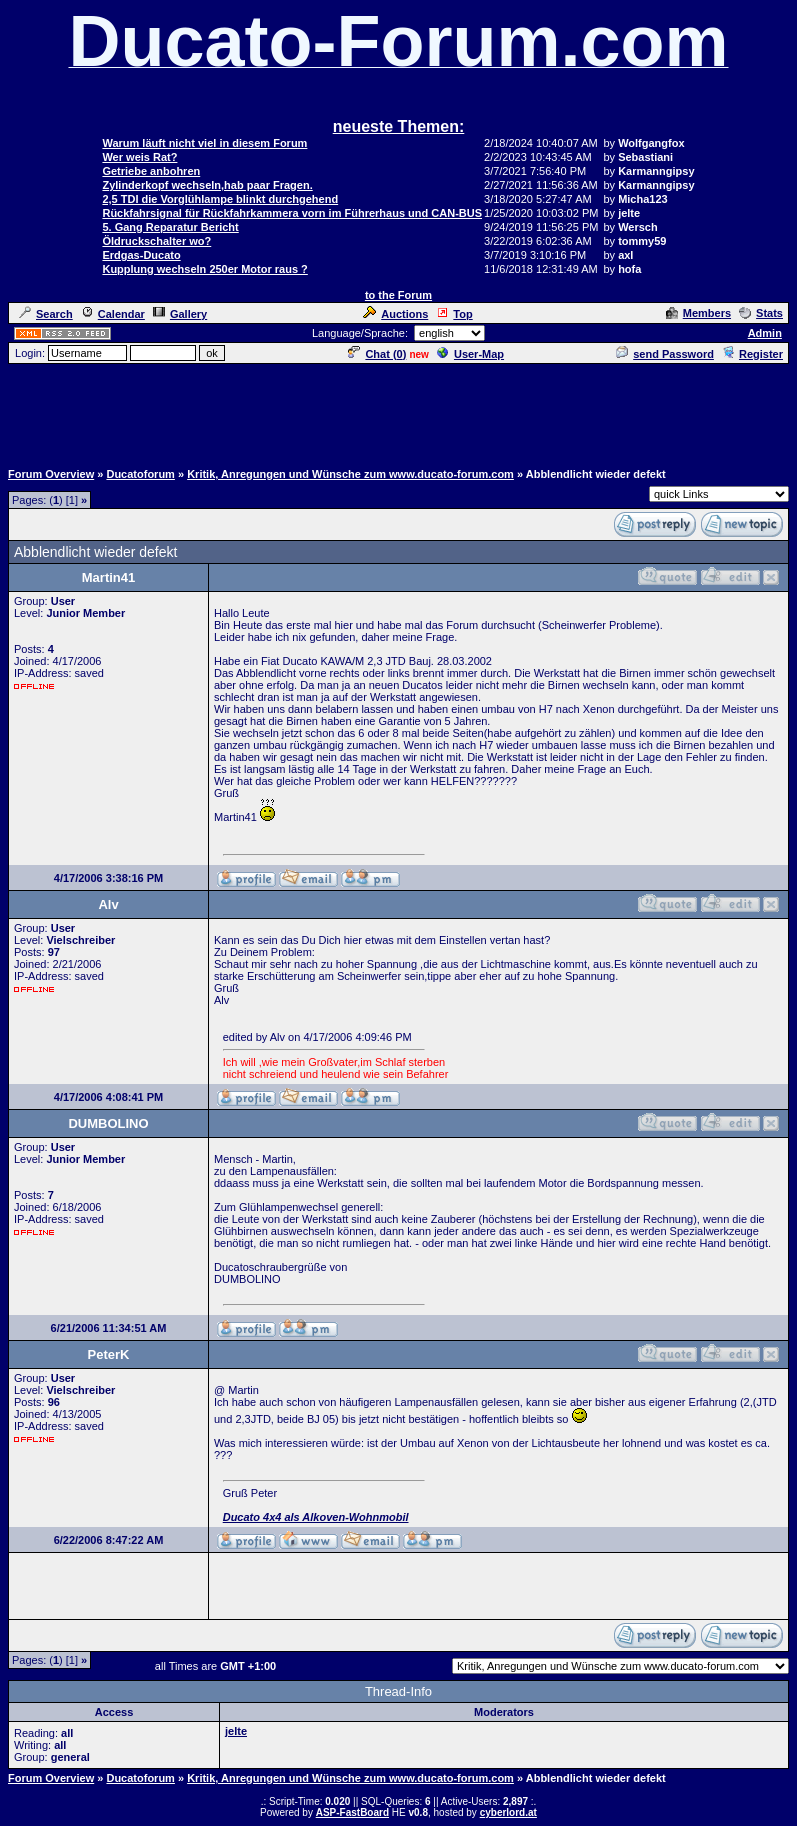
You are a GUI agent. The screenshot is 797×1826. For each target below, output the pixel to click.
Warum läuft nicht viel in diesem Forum (204, 143)
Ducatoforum (140, 474)
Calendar (113, 314)
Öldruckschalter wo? (156, 241)
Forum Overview (51, 474)
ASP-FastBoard (352, 1812)
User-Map (470, 354)
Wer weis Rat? (139, 157)
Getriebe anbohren (151, 171)
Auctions (395, 314)
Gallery (180, 314)
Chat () (377, 354)
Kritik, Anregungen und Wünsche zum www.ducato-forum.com (350, 474)
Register (752, 354)
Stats (761, 313)
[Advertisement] (399, 411)
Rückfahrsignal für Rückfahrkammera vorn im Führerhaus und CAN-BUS (292, 213)
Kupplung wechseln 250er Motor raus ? (204, 269)
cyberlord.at (508, 1812)
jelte (236, 1731)
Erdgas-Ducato (141, 255)
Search (46, 314)
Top (454, 314)
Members (698, 313)
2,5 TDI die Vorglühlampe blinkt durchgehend (220, 199)
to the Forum (398, 295)
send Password (665, 354)
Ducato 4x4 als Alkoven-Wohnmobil (316, 1517)
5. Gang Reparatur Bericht (170, 227)
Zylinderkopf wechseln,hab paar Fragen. (207, 185)
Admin (765, 333)
